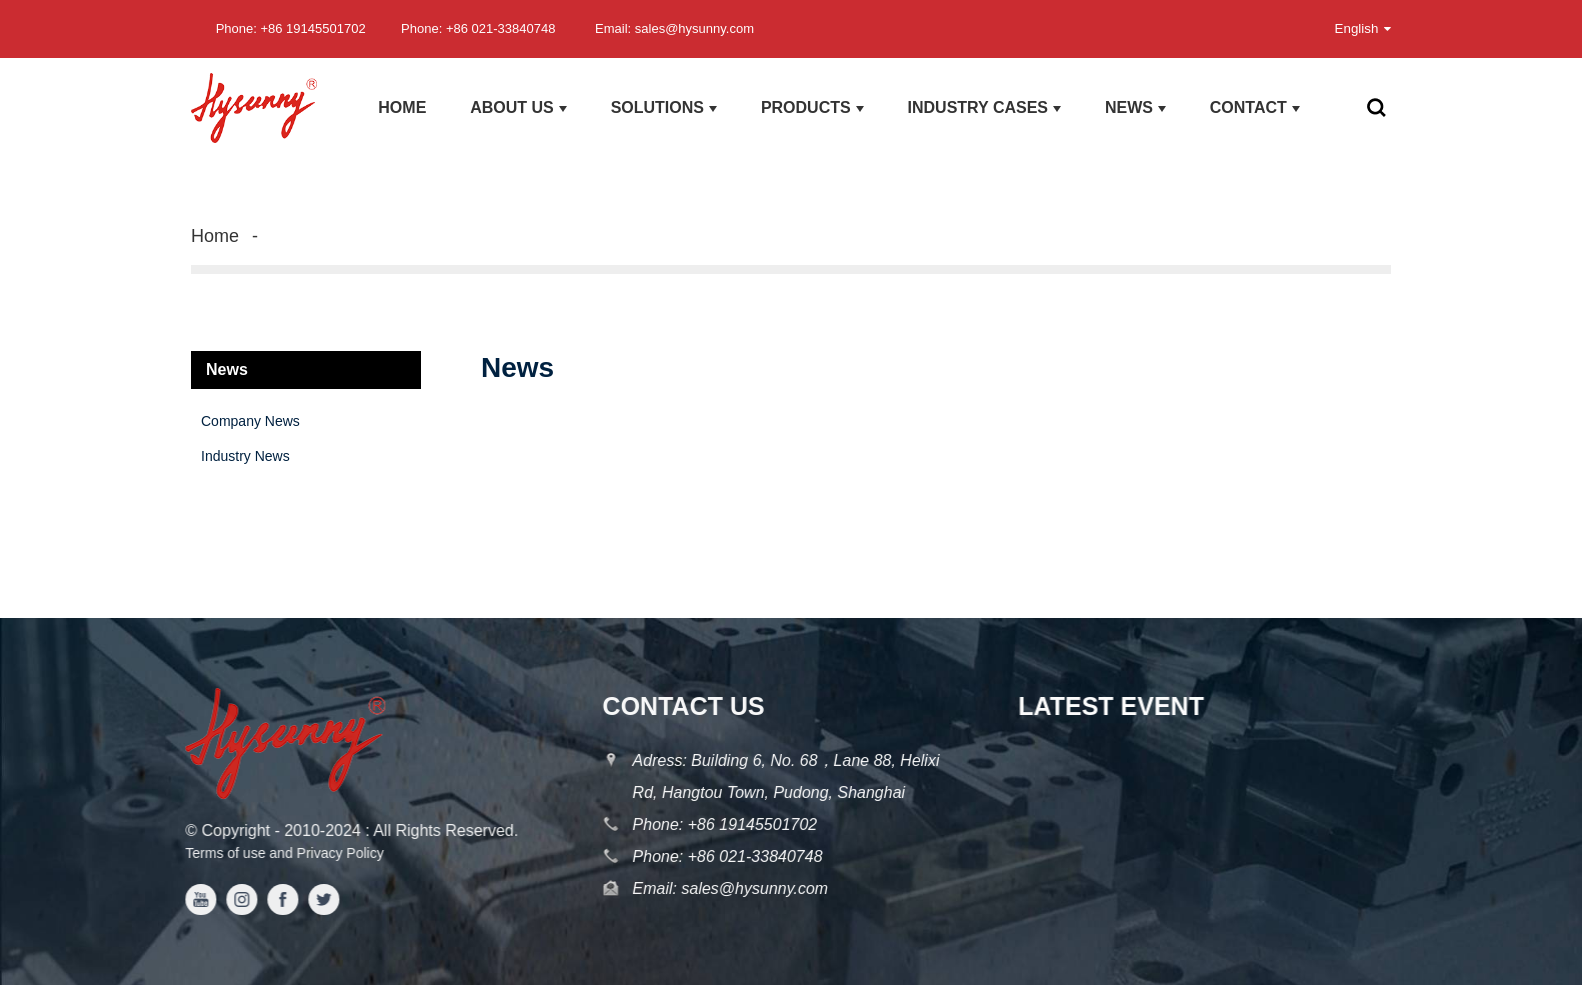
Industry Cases (984, 108)
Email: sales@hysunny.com (674, 28)
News (1135, 108)
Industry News (245, 456)
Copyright (227, 830)
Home (402, 107)
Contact (1255, 108)
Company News (250, 421)
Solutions (664, 108)
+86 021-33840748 (751, 856)
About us (518, 108)
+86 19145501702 (748, 824)
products (812, 108)
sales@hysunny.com (748, 888)
